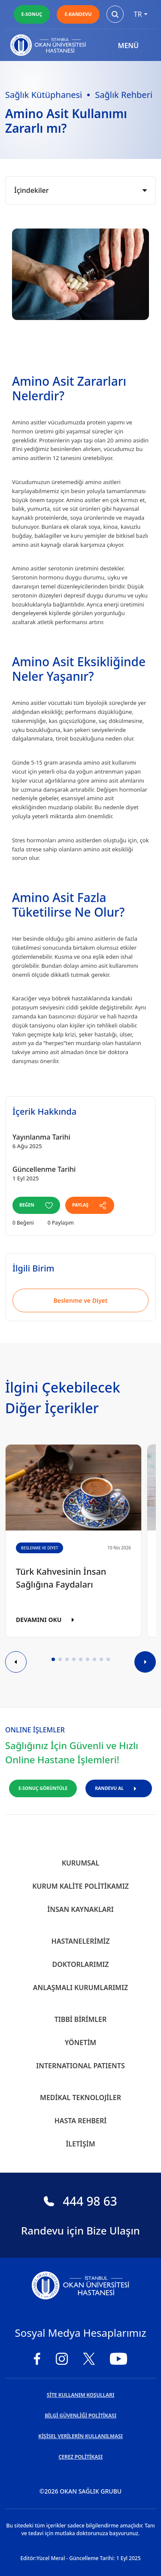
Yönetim (80, 2042)
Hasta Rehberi (81, 2120)
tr (141, 14)
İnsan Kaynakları (80, 1909)
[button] (53, 1659)
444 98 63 (80, 2201)
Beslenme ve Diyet (81, 1300)
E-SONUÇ (32, 14)
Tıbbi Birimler (81, 2019)
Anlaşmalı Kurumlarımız (80, 1987)
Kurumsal (81, 1863)
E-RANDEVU (77, 14)
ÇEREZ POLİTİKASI (80, 2456)
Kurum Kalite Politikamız (80, 1886)
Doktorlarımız (80, 1964)
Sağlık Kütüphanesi (43, 95)
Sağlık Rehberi (123, 95)
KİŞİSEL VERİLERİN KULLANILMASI (80, 2436)
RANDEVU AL (119, 1788)
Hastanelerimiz (81, 1941)
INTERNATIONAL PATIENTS (80, 2065)
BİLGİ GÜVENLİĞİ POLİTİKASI (80, 2415)
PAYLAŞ (89, 1205)
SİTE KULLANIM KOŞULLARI (80, 2395)
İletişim (80, 2144)
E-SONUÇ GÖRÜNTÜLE (42, 1788)
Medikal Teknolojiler (80, 2097)
